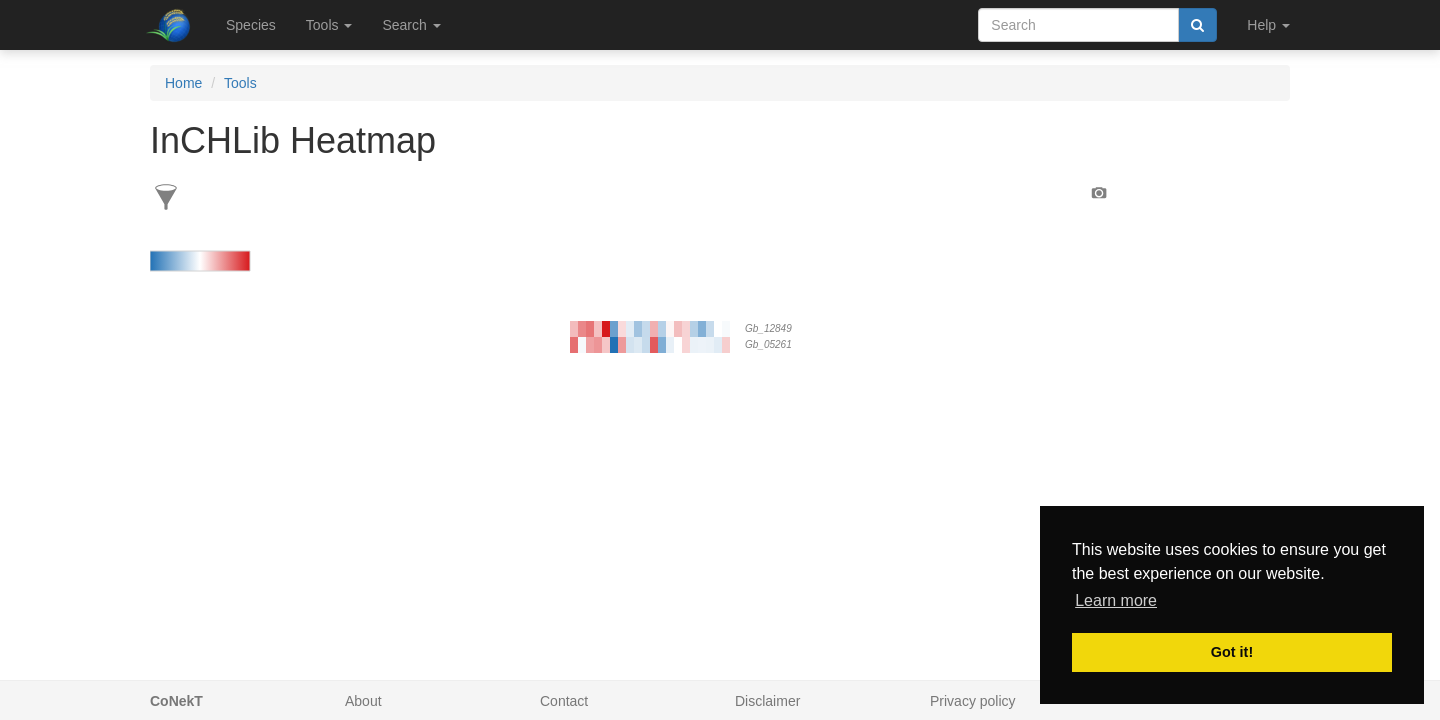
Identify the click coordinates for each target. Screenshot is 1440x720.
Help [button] (1268, 25)
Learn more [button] (1116, 600)
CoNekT (176, 701)
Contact (564, 701)
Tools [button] (329, 25)
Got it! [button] (1232, 652)
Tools (240, 83)
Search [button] (411, 25)
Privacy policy (973, 701)
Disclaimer (767, 701)
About (363, 701)
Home (183, 83)
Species (251, 25)
